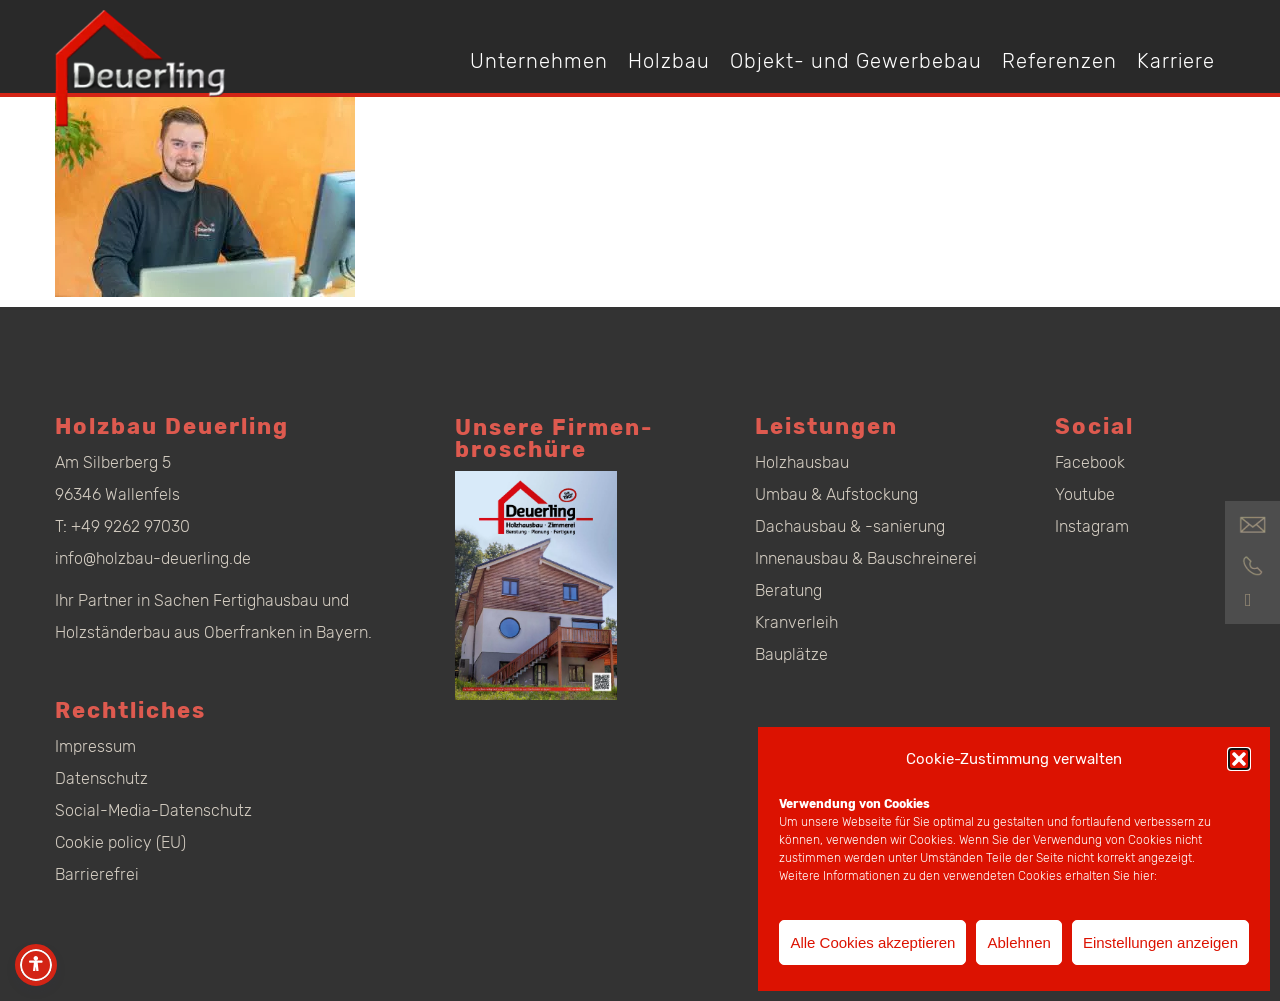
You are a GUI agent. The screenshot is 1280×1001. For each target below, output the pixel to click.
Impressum (95, 746)
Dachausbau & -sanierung (850, 526)
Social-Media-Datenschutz (153, 810)
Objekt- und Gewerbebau (856, 61)
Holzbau (669, 61)
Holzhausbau (802, 462)
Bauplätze (791, 654)
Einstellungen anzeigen (1160, 942)
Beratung (788, 590)
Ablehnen (1018, 942)
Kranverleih (796, 622)
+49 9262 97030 (130, 526)
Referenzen (1059, 61)
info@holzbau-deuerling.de (153, 558)
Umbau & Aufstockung (836, 494)
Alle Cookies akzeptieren (872, 942)
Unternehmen (539, 61)
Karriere (1176, 61)
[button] (1239, 759)
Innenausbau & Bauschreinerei (866, 558)
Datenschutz (101, 778)
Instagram (1092, 526)
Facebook (1090, 462)
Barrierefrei (97, 874)
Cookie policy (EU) (120, 842)
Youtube (1085, 494)
